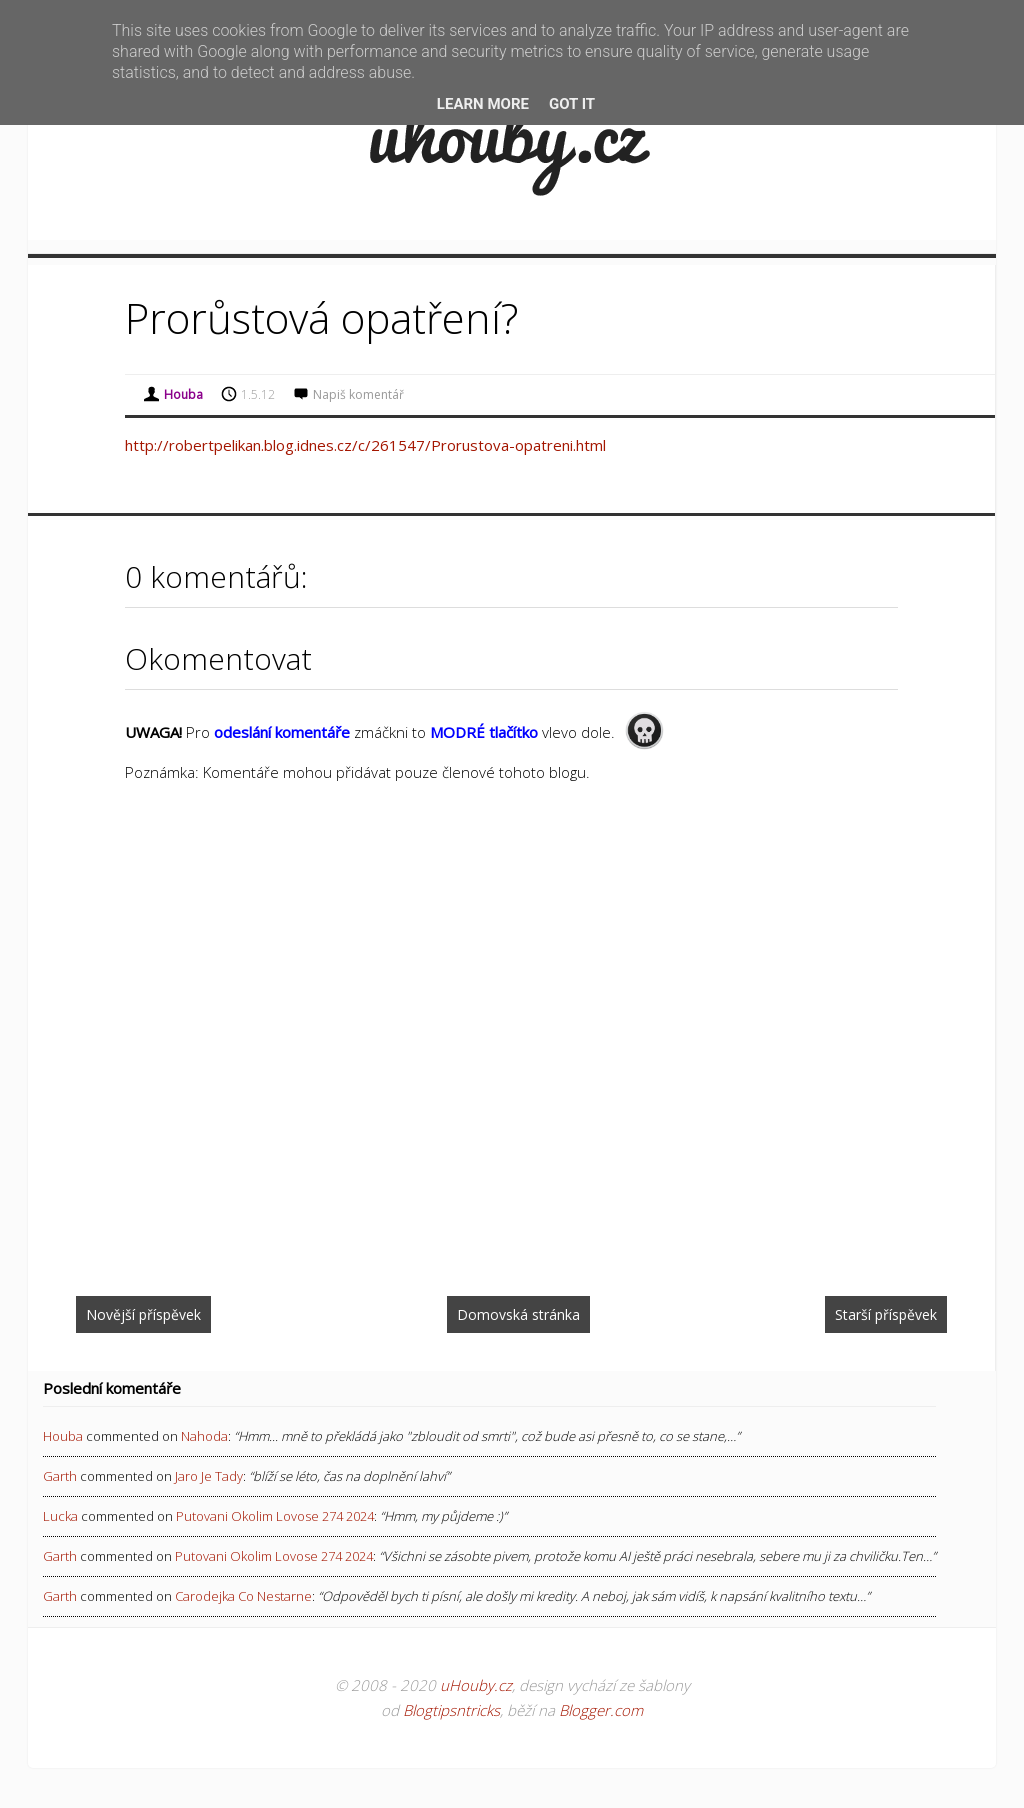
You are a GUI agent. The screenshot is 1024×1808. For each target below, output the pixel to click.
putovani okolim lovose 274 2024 (275, 1516)
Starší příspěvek (886, 1314)
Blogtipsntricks (451, 1710)
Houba (63, 1436)
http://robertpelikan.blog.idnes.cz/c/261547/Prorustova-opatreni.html (365, 445)
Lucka (60, 1516)
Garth (60, 1476)
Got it (572, 104)
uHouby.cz (476, 1685)
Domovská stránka (518, 1314)
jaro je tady (209, 1476)
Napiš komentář (358, 394)
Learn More (483, 104)
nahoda (204, 1436)
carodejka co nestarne (243, 1596)
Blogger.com (601, 1710)
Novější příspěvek (143, 1314)
